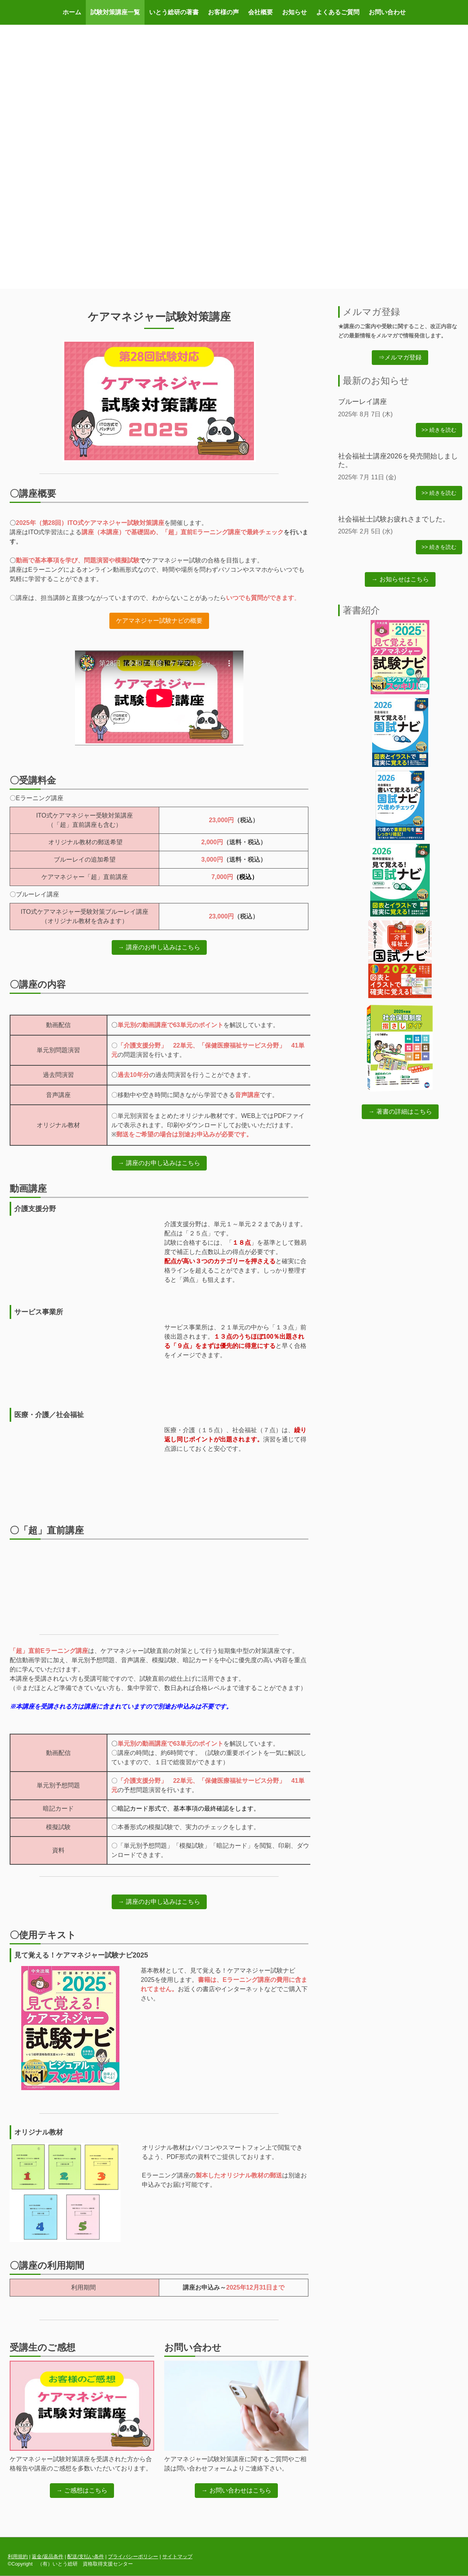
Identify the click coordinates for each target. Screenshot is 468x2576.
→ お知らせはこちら (400, 579)
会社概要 (260, 12)
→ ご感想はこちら (81, 2490)
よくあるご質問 (337, 12)
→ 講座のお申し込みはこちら (159, 947)
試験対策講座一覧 (115, 12)
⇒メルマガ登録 (400, 357)
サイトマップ (177, 2556)
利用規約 (18, 2556)
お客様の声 (223, 12)
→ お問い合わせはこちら (236, 2490)
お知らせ (294, 12)
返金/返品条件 (47, 2556)
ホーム (72, 12)
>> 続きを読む (439, 430)
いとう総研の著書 (174, 12)
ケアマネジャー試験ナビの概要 (159, 620)
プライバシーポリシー (133, 2556)
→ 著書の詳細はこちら (400, 1111)
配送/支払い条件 (85, 2556)
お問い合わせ (387, 12)
